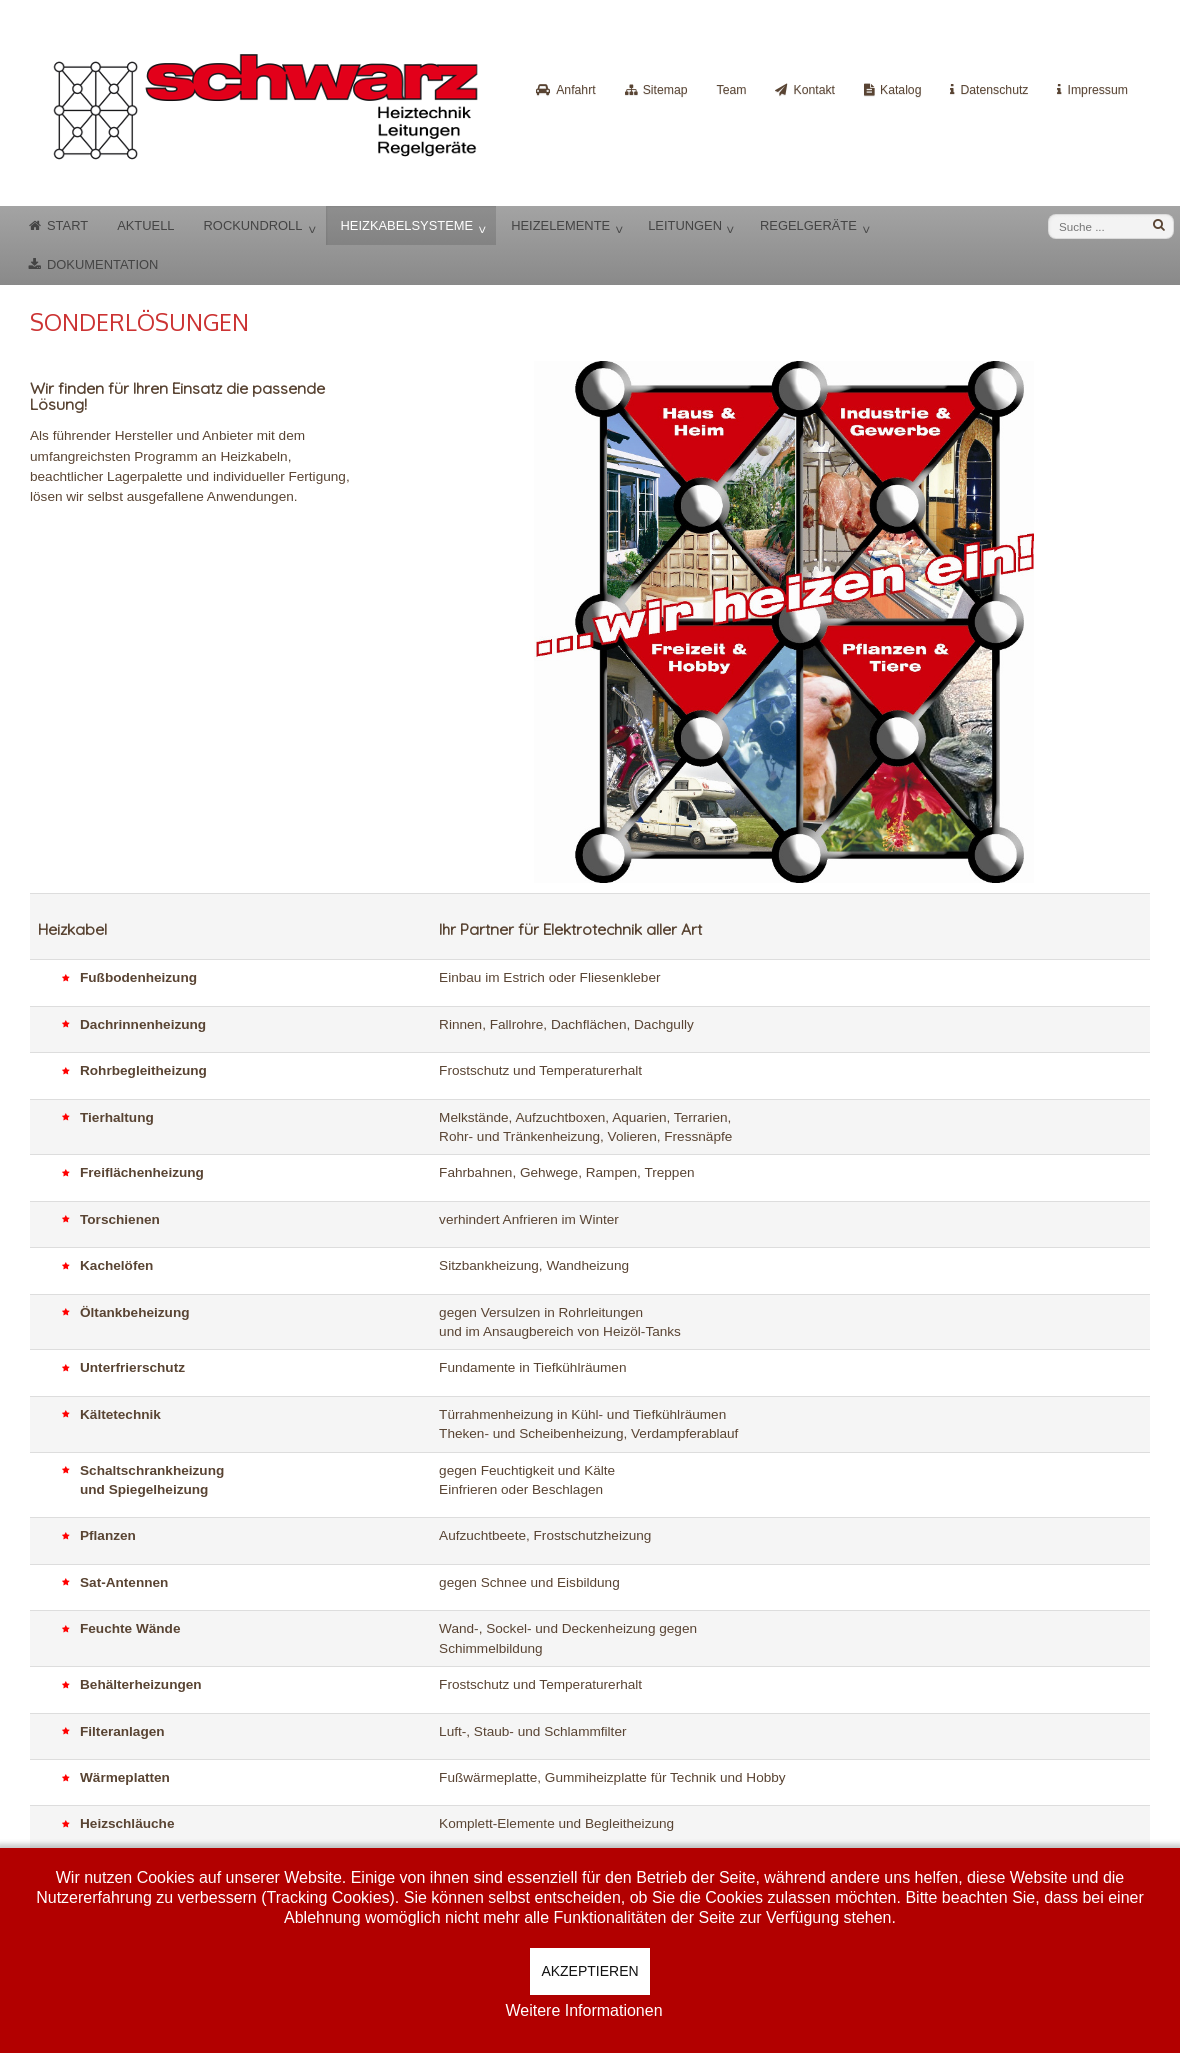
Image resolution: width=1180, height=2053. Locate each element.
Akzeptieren (589, 1971)
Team (732, 90)
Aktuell (145, 225)
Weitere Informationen (583, 2010)
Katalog (901, 90)
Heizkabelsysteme (406, 225)
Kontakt (814, 90)
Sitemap (665, 90)
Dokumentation (102, 264)
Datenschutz (994, 90)
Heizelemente (560, 225)
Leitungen (685, 225)
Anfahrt (575, 90)
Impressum (1097, 90)
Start (67, 225)
